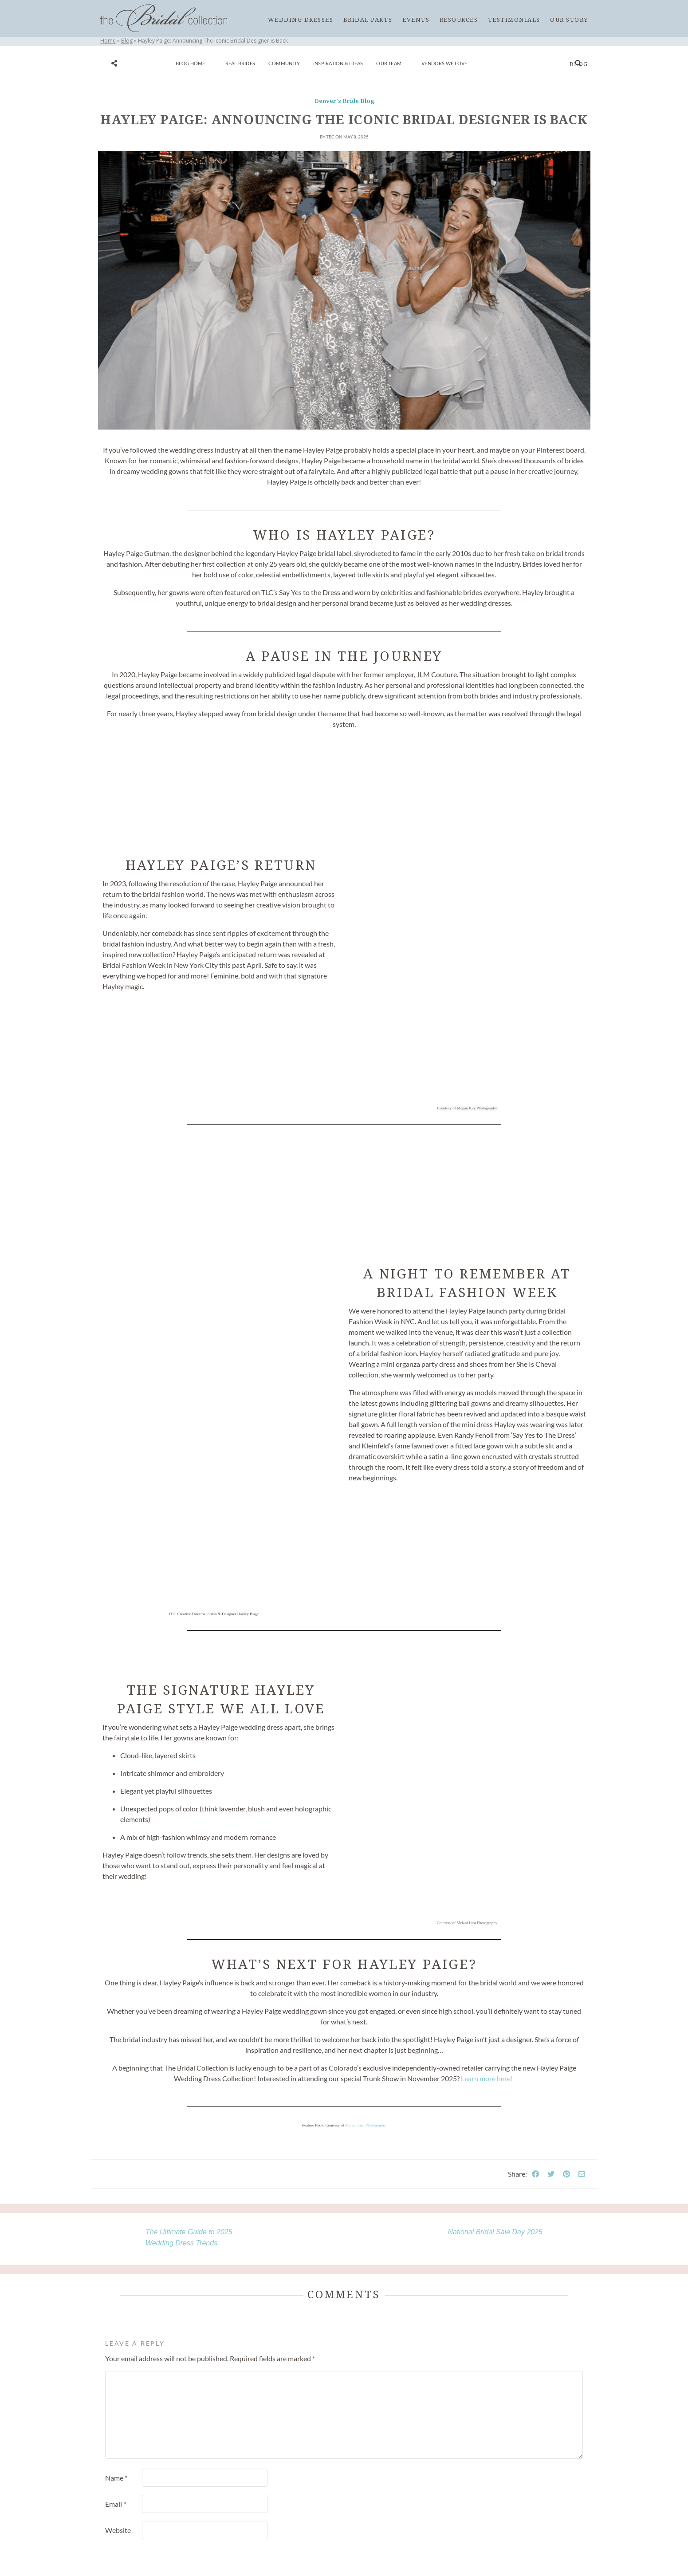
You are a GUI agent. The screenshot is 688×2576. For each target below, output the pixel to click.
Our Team (388, 63)
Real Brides (240, 63)
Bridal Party (368, 19)
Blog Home (190, 63)
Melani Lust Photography (365, 2125)
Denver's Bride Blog (344, 101)
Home (108, 40)
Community (284, 63)
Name (116, 2477)
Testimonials (514, 19)
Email (115, 2504)
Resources (459, 19)
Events (415, 19)
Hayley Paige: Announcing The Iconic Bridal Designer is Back (343, 119)
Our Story (569, 19)
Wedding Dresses (301, 19)
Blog (579, 64)
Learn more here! (487, 2078)
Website (118, 2530)
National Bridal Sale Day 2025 (495, 2232)
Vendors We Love (444, 63)
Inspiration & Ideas (338, 63)
